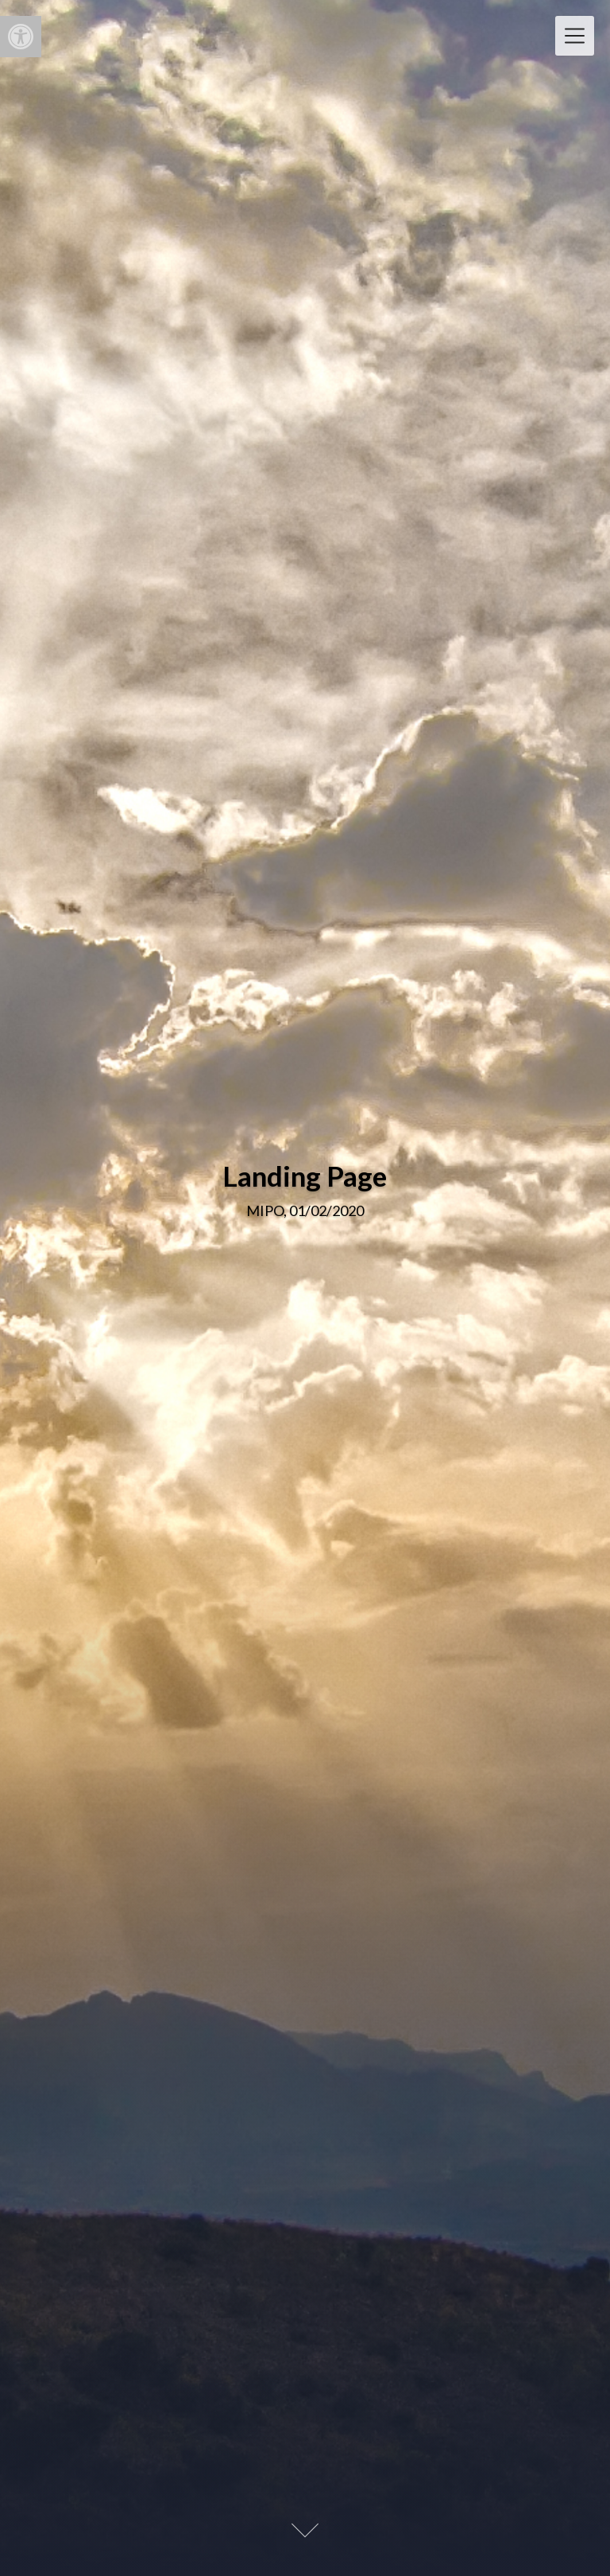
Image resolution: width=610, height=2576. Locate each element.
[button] (20, 36)
